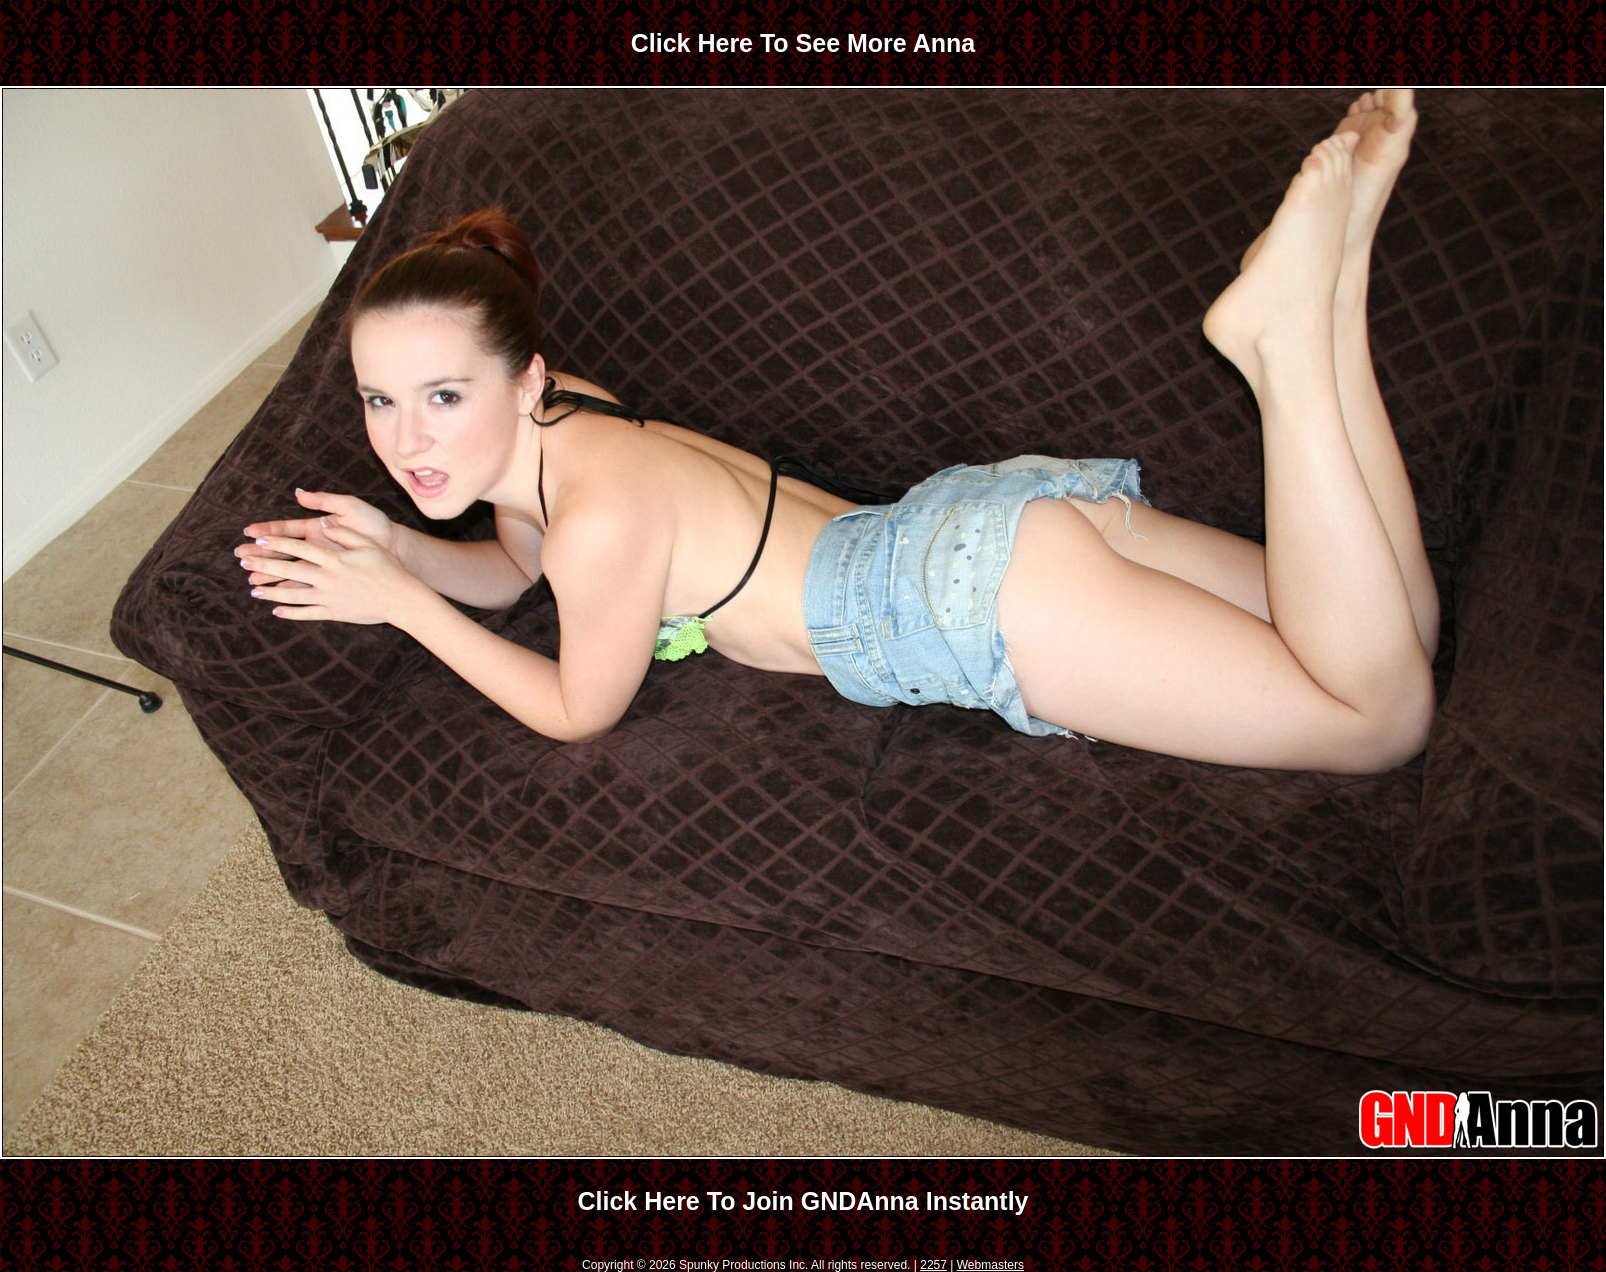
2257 (933, 1265)
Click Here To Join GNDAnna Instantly (802, 1201)
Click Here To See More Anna (803, 43)
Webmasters (990, 1265)
